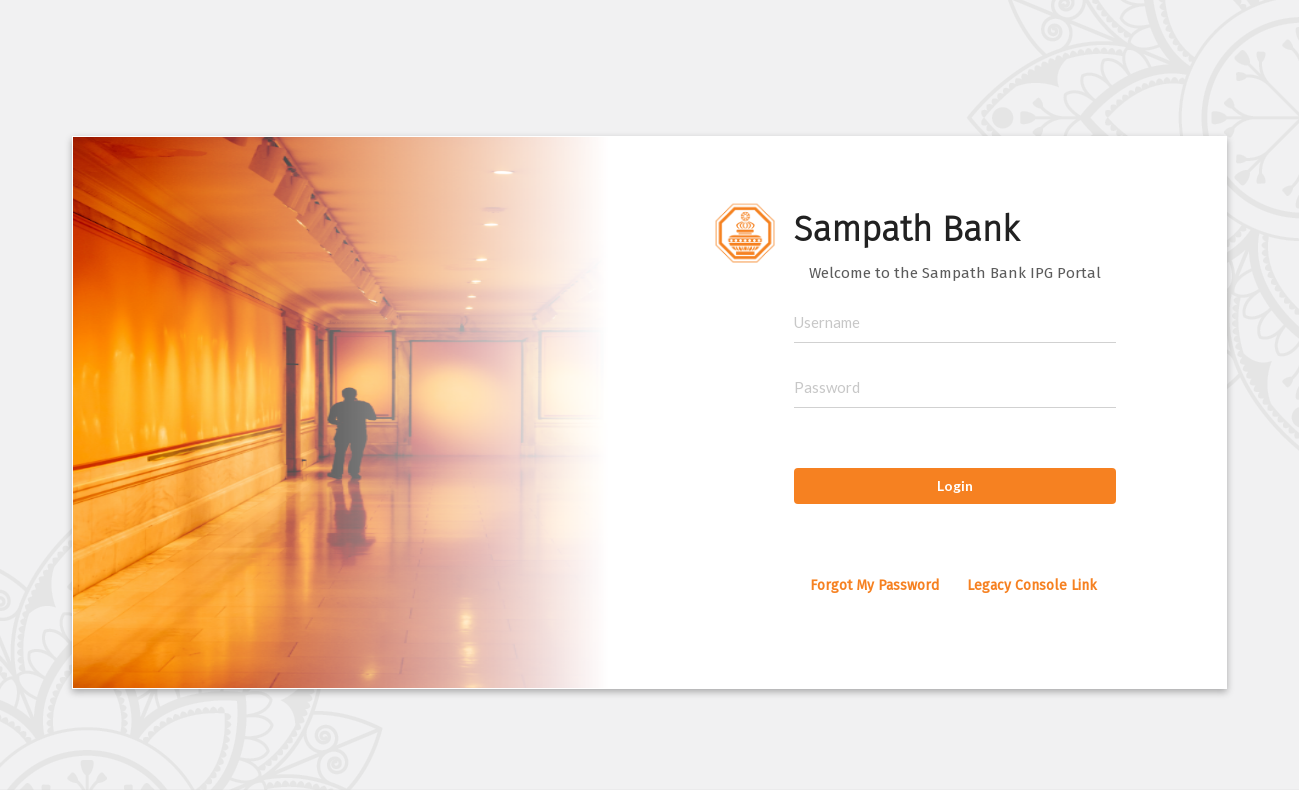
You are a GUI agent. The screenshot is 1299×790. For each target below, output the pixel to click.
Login (955, 485)
